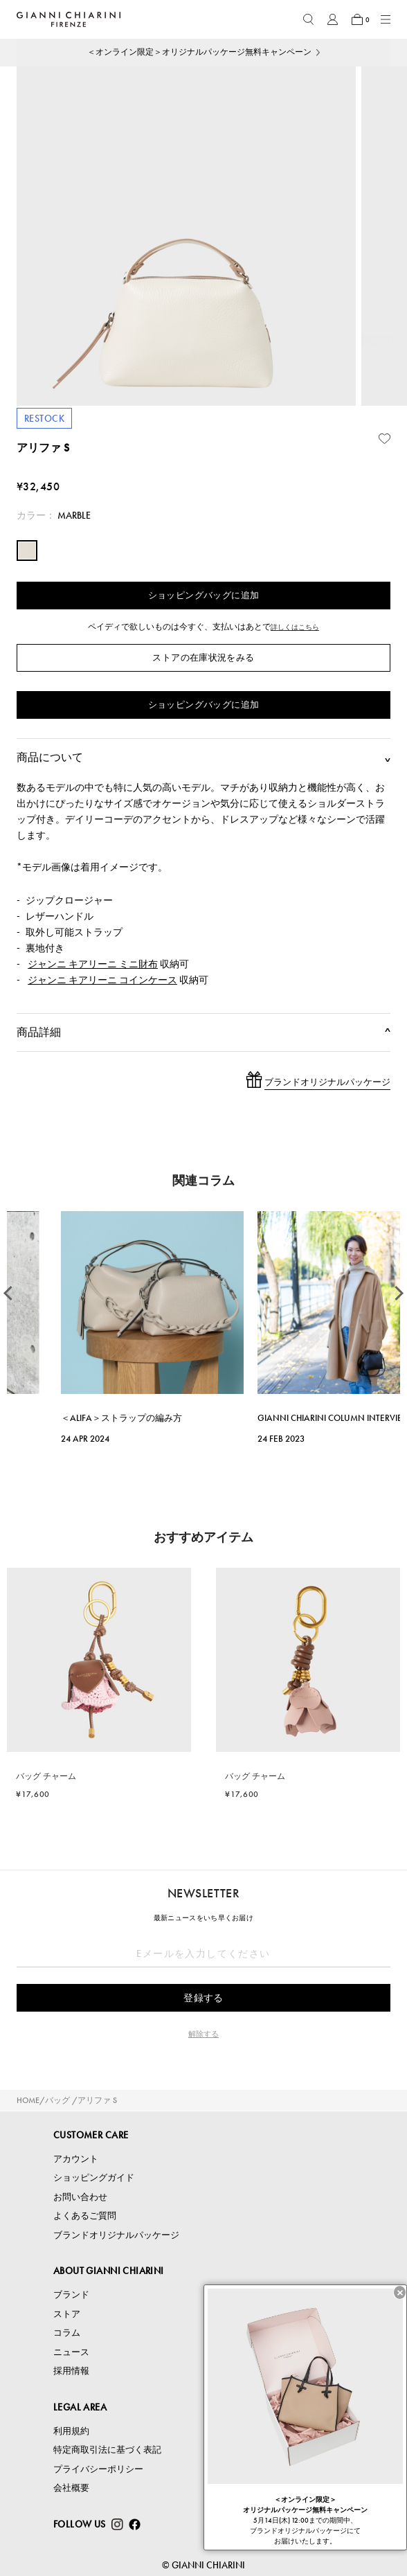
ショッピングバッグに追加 (204, 595)
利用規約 (71, 2431)
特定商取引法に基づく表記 (107, 2450)
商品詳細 (203, 1032)
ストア (66, 2314)
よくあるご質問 (84, 2215)
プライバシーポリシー (98, 2469)
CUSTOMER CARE (90, 2135)
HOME (28, 2100)
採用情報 (71, 2371)
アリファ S (97, 2100)
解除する (203, 2034)
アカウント (75, 2159)
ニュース (71, 2352)
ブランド (71, 2294)
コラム (66, 2332)
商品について (203, 757)
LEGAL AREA (80, 2407)
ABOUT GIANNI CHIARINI (108, 2270)
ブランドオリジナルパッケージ (116, 2235)
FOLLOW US (79, 2524)
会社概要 (71, 2488)
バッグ (57, 2100)
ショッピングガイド (93, 2177)
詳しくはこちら (295, 627)
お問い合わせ (80, 2197)
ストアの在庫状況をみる (203, 657)
